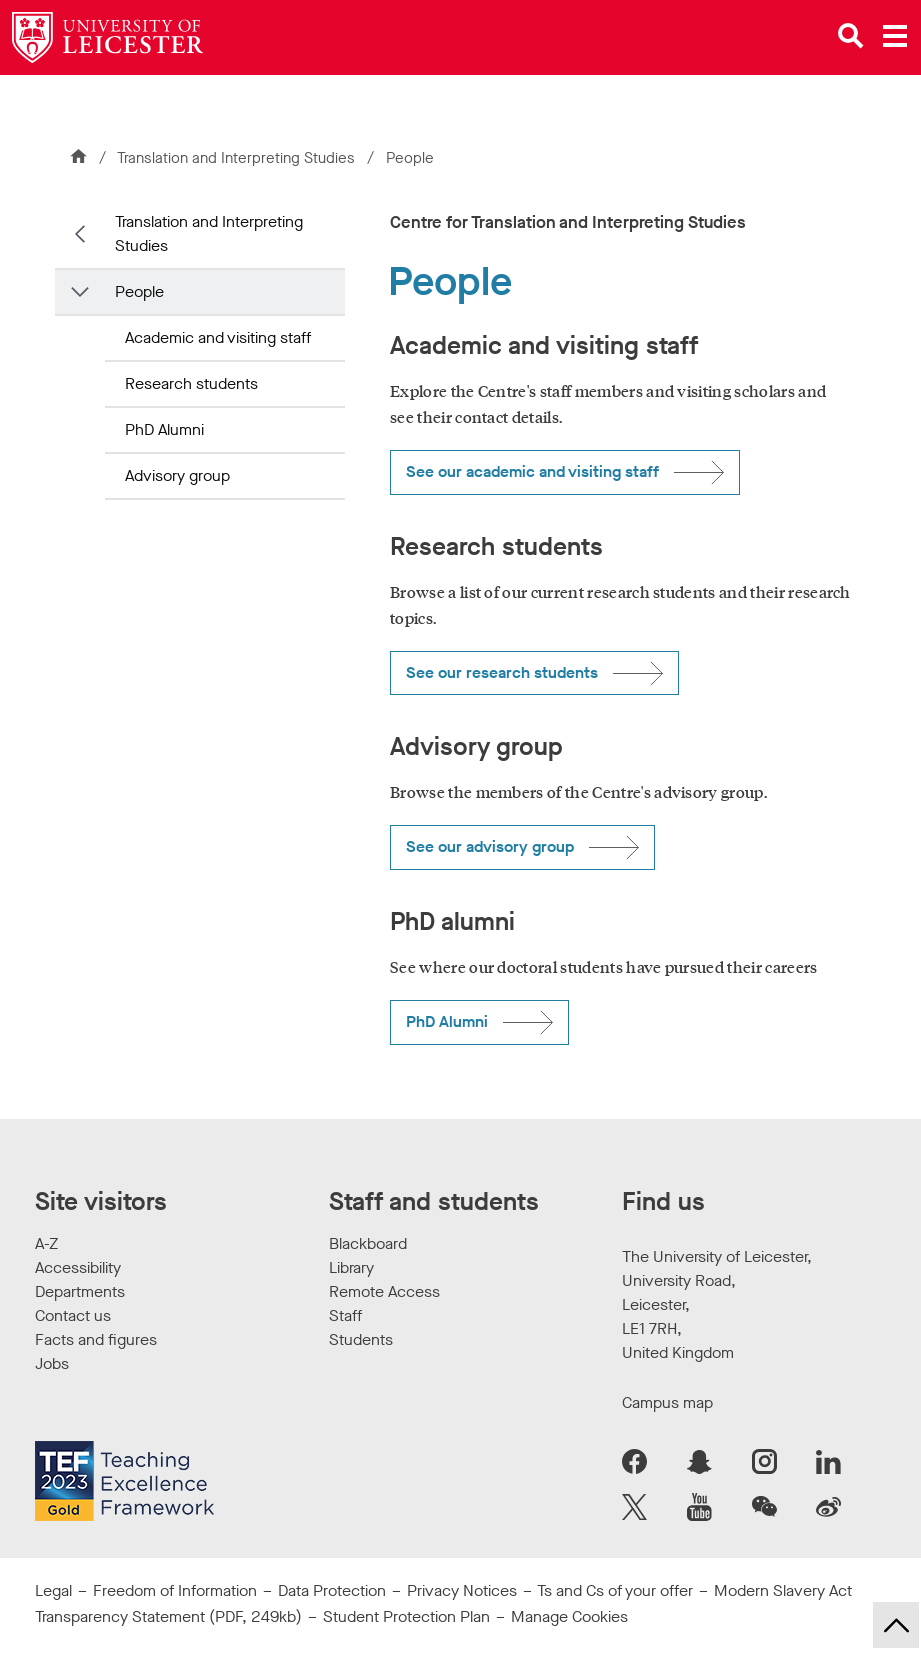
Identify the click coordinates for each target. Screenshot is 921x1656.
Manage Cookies (569, 1616)
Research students (191, 383)
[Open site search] (851, 36)
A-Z (46, 1243)
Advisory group (177, 475)
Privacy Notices (462, 1590)
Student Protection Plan (406, 1616)
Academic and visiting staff (218, 337)
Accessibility (78, 1267)
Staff (345, 1315)
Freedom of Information (175, 1590)
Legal (53, 1590)
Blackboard (368, 1243)
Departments (80, 1291)
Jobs (52, 1363)
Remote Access (384, 1291)
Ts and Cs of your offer (615, 1590)
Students (361, 1339)
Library (351, 1267)
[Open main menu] (895, 36)
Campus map (667, 1402)
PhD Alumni (164, 429)
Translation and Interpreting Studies (238, 158)
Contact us (73, 1315)
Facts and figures (96, 1339)
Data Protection (332, 1590)
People (139, 291)
